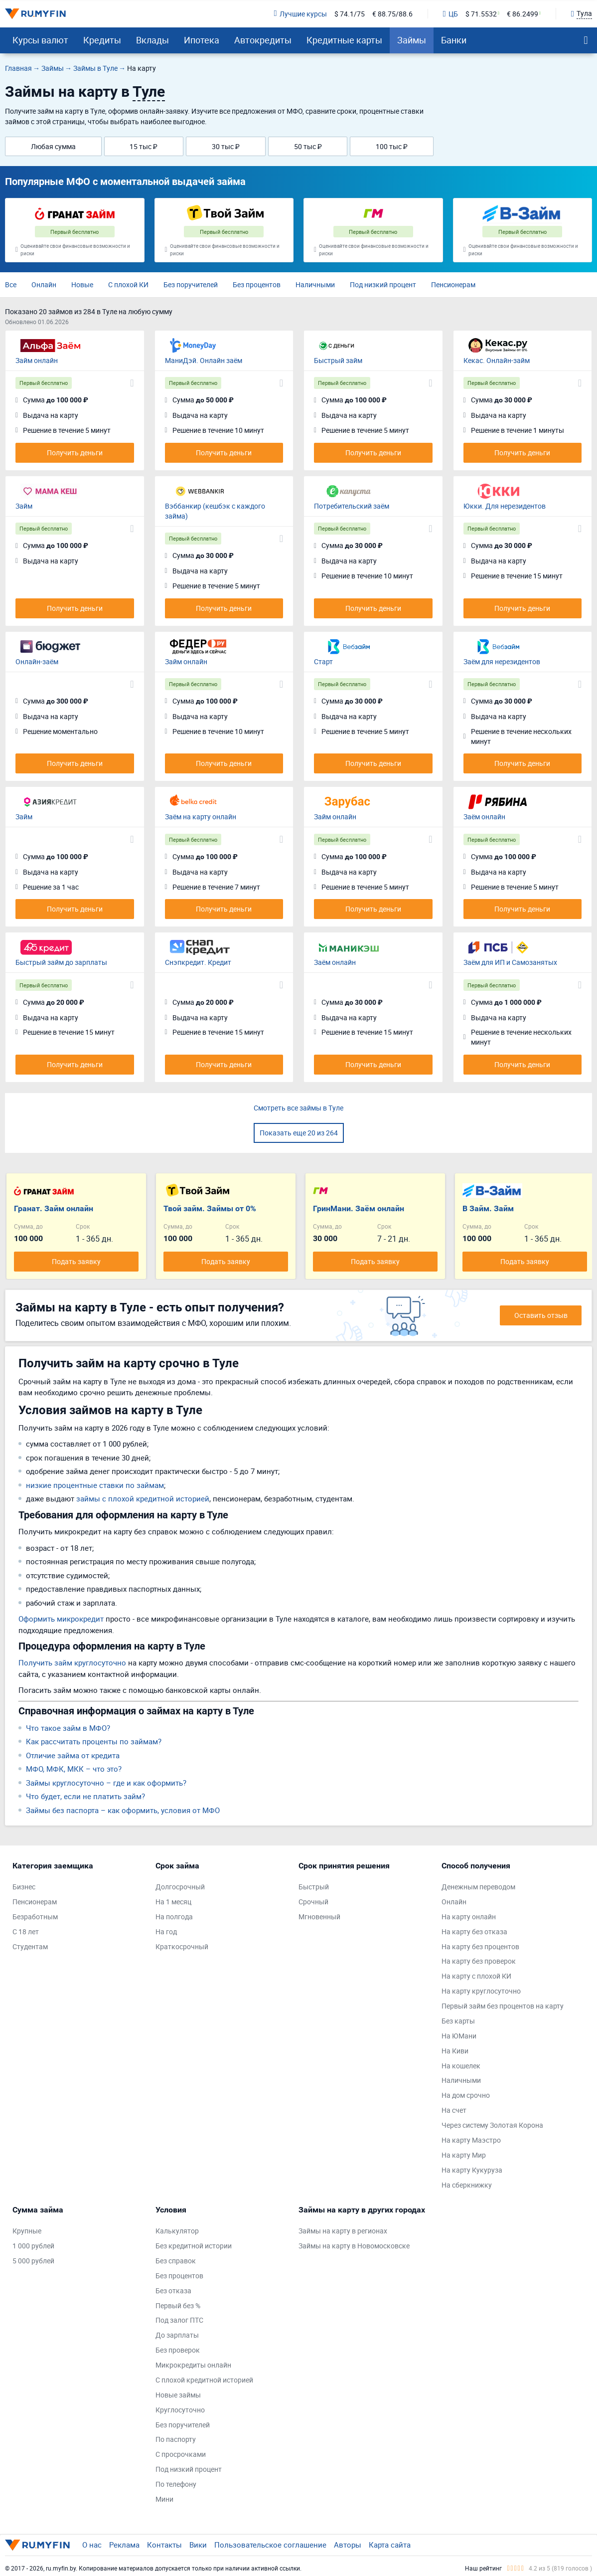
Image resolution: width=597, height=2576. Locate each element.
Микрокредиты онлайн (193, 2365)
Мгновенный (319, 1916)
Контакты (164, 2545)
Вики (198, 2545)
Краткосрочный (181, 1946)
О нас (92, 2545)
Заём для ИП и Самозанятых (510, 962)
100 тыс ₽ (392, 146)
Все (10, 284)
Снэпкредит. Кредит (198, 962)
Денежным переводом (478, 1886)
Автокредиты (263, 40)
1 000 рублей (33, 2245)
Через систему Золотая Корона (492, 2125)
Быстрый (313, 1886)
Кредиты (102, 40)
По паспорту (175, 2439)
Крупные (26, 2230)
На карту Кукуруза (472, 2170)
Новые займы (178, 2394)
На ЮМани (459, 2035)
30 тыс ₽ (226, 146)
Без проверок (177, 2350)
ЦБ (450, 13)
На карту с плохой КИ (476, 1976)
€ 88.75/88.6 (392, 13)
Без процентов (257, 284)
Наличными (315, 284)
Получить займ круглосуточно (72, 1662)
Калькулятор (177, 2230)
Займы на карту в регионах (342, 2230)
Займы (411, 40)
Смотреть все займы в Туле (298, 1107)
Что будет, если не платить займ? (85, 1796)
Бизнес (23, 1886)
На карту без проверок (479, 1961)
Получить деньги (75, 452)
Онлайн (43, 284)
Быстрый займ (338, 360)
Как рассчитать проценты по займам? (93, 1741)
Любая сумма (53, 146)
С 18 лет (25, 1931)
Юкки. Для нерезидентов (504, 506)
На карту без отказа (474, 1931)
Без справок (175, 2260)
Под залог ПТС (179, 2320)
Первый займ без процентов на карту (503, 2006)
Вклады (152, 40)
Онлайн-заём (36, 661)
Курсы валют (40, 40)
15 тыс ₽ (143, 146)
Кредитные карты (344, 40)
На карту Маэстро (471, 2140)
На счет (454, 2110)
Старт (323, 661)
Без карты (458, 2020)
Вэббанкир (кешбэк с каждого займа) (215, 511)
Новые (82, 284)
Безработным (35, 1916)
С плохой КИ (128, 284)
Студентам (30, 1946)
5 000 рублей (33, 2260)
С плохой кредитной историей (204, 2380)
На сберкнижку (467, 2185)
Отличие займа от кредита (73, 1755)
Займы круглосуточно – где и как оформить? (106, 1783)
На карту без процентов (480, 1946)
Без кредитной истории (193, 2245)
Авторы (347, 2545)
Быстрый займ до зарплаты (61, 962)
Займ (23, 506)
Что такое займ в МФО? (68, 1728)
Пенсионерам (453, 284)
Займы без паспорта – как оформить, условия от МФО (123, 1810)
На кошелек (461, 2065)
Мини (164, 2499)
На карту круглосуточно (481, 1991)
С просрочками (180, 2454)
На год (166, 1931)
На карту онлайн (469, 1916)
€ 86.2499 (522, 13)
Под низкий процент (383, 284)
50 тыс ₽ (308, 146)
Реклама (124, 2545)
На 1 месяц (173, 1901)
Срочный (313, 1901)
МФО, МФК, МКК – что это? (74, 1769)
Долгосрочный (180, 1886)
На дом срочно (466, 2095)
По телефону (175, 2484)
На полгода (174, 1916)
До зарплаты (177, 2335)
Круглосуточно (180, 2409)
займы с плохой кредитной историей (142, 1498)
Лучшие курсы (300, 13)
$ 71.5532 (481, 13)
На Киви (455, 2050)
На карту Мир (464, 2155)
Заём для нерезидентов (501, 661)
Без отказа (173, 2290)
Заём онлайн (484, 816)
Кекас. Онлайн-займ (496, 360)
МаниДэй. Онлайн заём (203, 360)
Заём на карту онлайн (200, 816)
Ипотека (201, 40)
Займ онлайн (36, 360)
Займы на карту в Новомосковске (354, 2245)
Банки (453, 40)
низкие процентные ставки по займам (95, 1485)
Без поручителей (190, 284)
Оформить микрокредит (61, 1619)
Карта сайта (390, 2545)
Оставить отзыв (541, 1315)
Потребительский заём (351, 506)
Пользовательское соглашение (270, 2545)
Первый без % (177, 2305)
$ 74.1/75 (349, 13)
